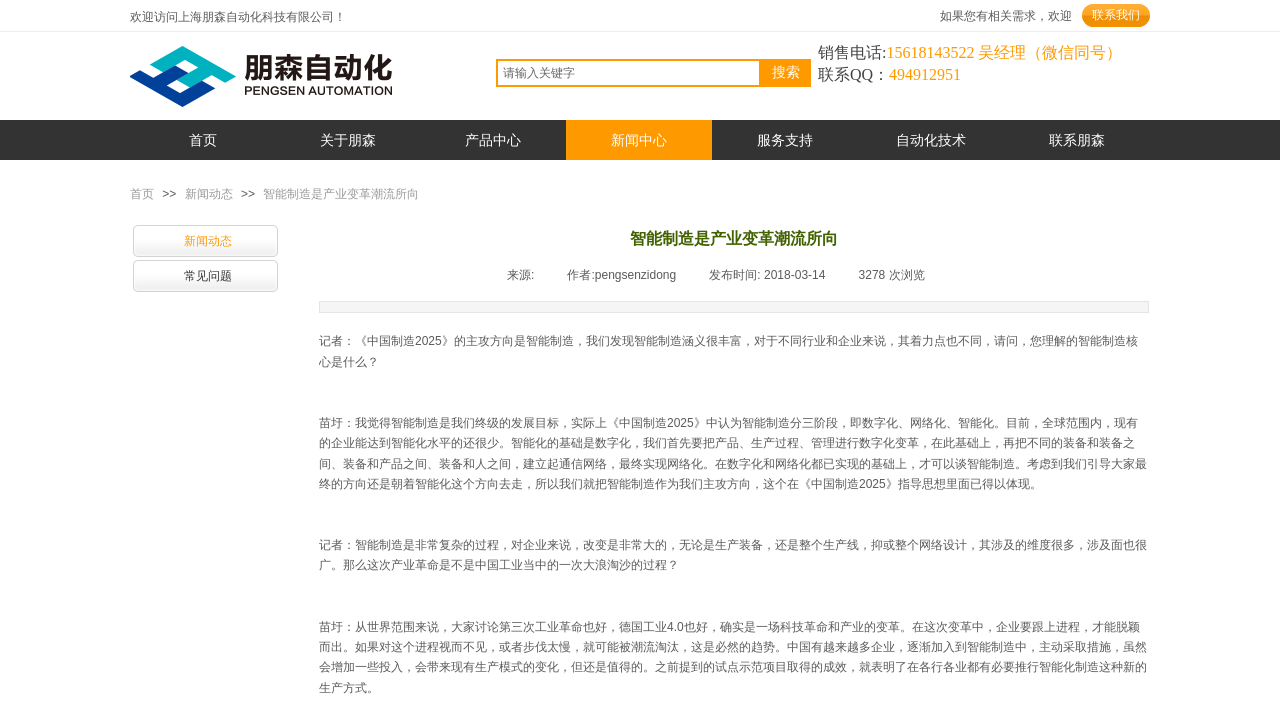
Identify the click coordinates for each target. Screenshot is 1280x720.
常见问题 (208, 276)
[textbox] (628, 73)
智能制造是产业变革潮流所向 (341, 194)
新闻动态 (209, 194)
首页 (142, 194)
